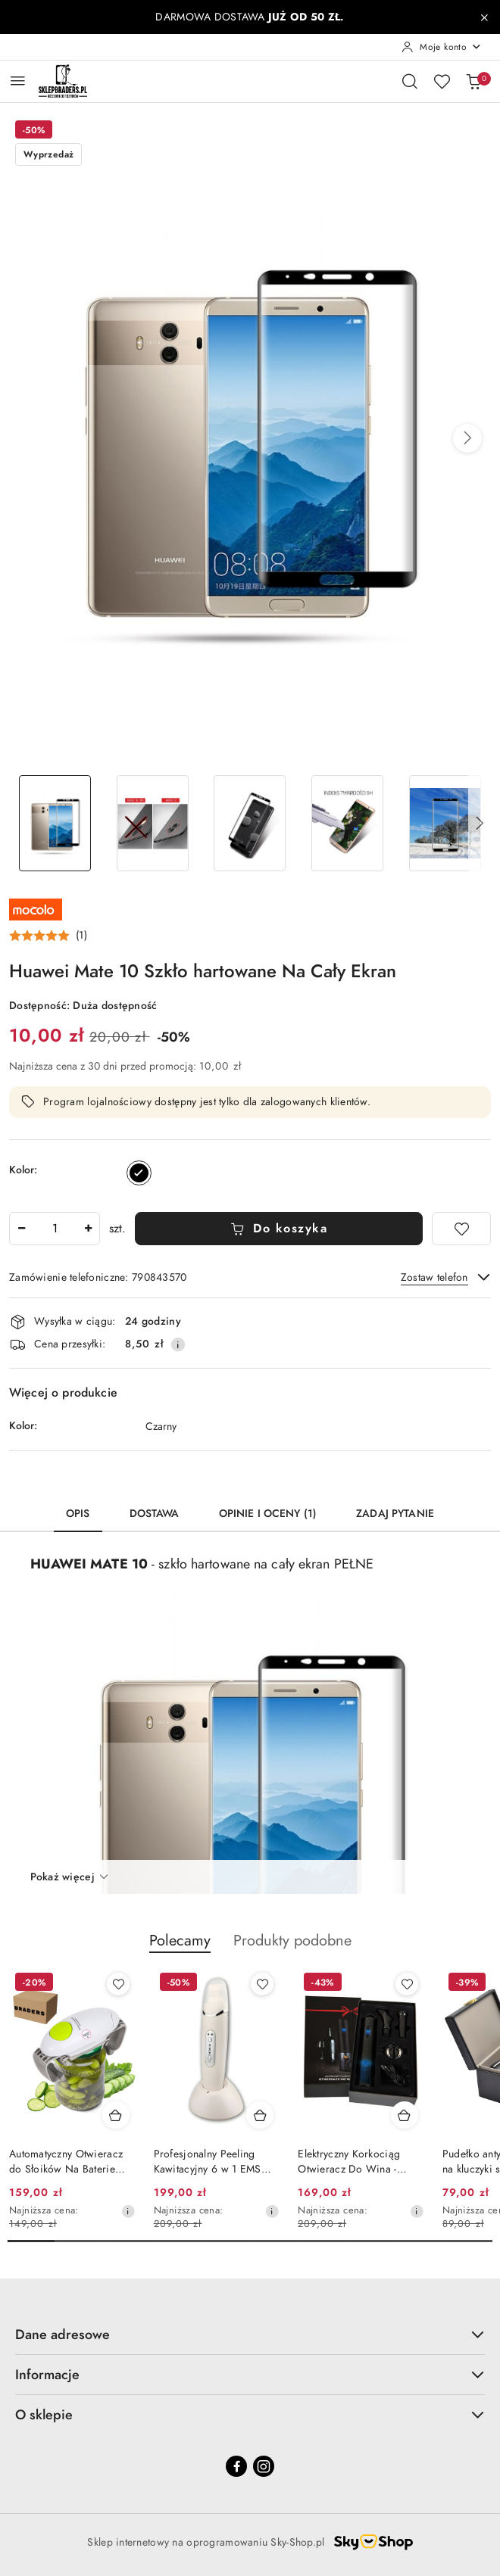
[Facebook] (236, 2466)
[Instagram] (263, 2466)
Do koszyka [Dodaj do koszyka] (279, 1228)
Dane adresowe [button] (250, 2334)
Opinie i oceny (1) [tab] (268, 1513)
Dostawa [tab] (155, 1513)
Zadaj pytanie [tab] (395, 1513)
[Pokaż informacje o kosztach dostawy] (178, 1344)
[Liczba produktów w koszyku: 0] (473, 81)
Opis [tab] (78, 1513)
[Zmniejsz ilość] (21, 1228)
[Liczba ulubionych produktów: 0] (441, 81)
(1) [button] (81, 935)
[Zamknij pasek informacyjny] (484, 17)
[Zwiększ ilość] (88, 1228)
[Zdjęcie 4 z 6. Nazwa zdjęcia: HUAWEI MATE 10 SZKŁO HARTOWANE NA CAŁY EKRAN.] (347, 823)
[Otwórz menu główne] (18, 80)
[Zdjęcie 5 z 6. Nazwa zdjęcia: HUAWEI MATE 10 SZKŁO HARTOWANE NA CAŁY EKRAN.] (445, 823)
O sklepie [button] (250, 2414)
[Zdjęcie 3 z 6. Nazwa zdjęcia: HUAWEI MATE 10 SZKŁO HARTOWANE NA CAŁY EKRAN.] (250, 823)
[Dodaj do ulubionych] (461, 1228)
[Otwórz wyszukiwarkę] (410, 81)
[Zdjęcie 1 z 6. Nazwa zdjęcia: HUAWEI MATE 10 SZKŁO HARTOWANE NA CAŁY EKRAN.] (55, 823)
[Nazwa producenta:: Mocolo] (35, 908)
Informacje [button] (250, 2374)
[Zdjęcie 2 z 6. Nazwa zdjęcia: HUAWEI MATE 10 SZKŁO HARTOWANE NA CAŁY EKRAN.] (152, 823)
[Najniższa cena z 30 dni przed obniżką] (128, 2211)
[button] (467, 438)
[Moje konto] (442, 47)
